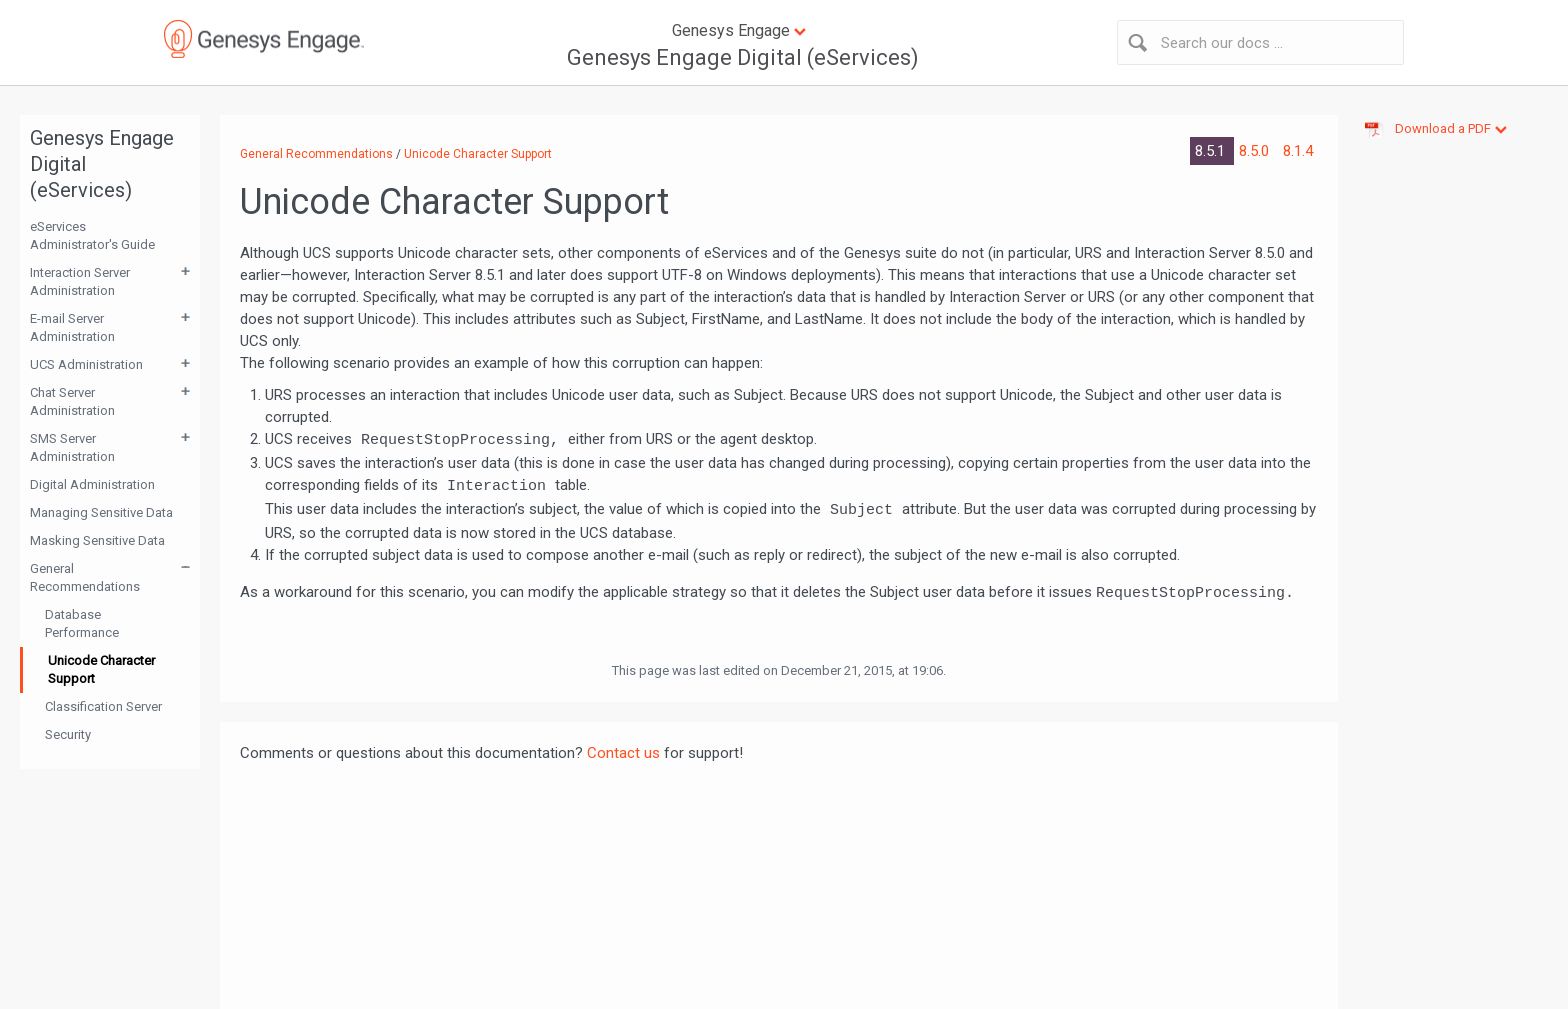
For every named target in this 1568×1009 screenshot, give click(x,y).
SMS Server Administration (72, 447)
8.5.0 (1256, 151)
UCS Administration (86, 364)
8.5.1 (1212, 151)
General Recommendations (85, 577)
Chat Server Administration (72, 401)
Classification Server (103, 706)
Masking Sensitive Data (97, 540)
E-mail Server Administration (72, 327)
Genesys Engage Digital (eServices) (743, 57)
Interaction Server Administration (80, 281)
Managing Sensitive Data (101, 512)
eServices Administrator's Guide (92, 235)
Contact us (623, 753)
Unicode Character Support (101, 669)
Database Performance (82, 623)
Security (68, 734)
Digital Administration (92, 484)
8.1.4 (1298, 151)
